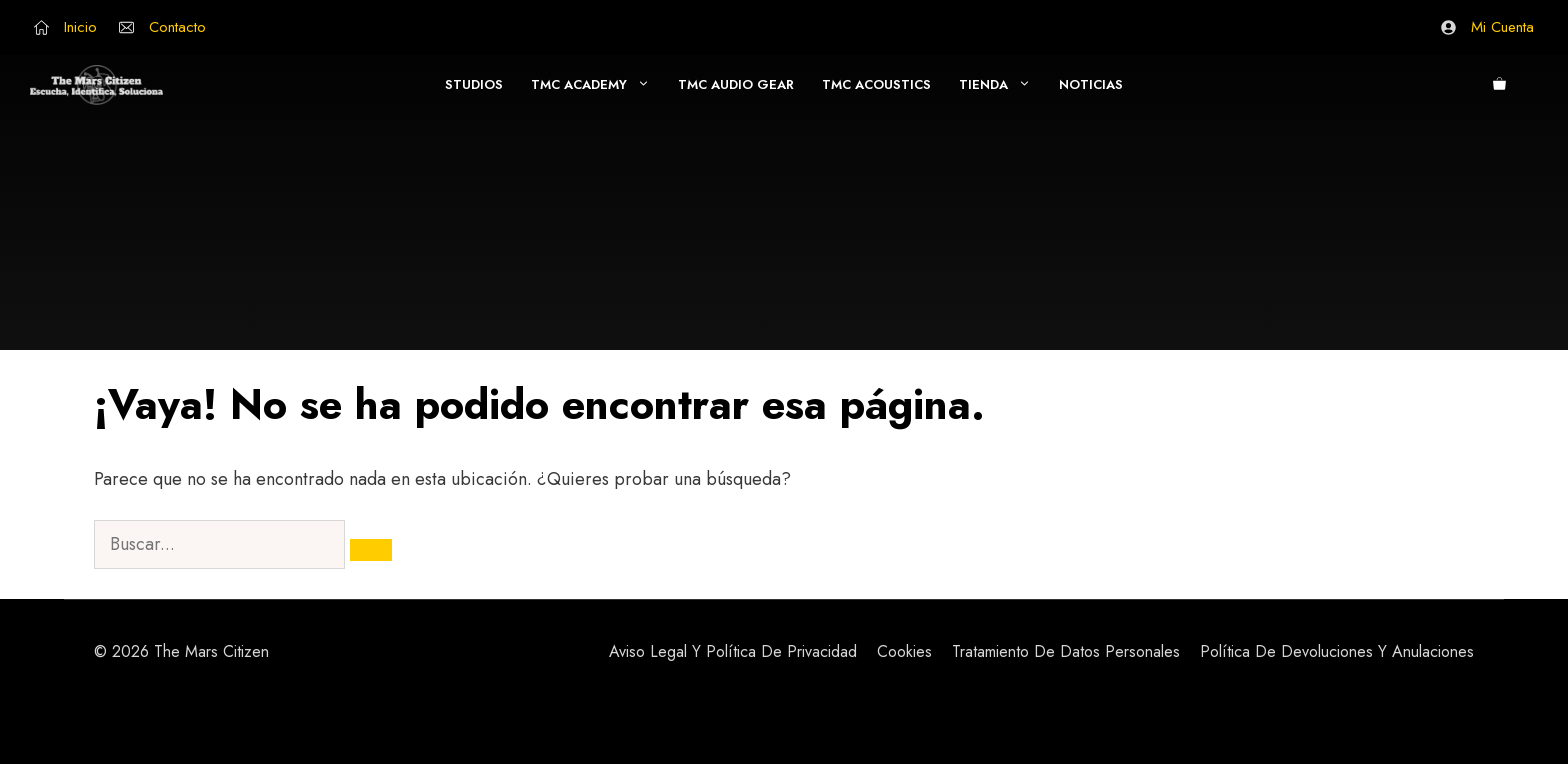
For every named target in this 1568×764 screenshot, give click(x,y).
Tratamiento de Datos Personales (1066, 651)
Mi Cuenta (1502, 27)
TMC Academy (597, 85)
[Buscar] (371, 550)
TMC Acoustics (876, 84)
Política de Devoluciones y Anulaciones (1337, 651)
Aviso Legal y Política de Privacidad (733, 651)
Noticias (1091, 84)
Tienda (1002, 85)
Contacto (177, 27)
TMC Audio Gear (736, 84)
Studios (474, 84)
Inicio (80, 27)
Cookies (904, 651)
